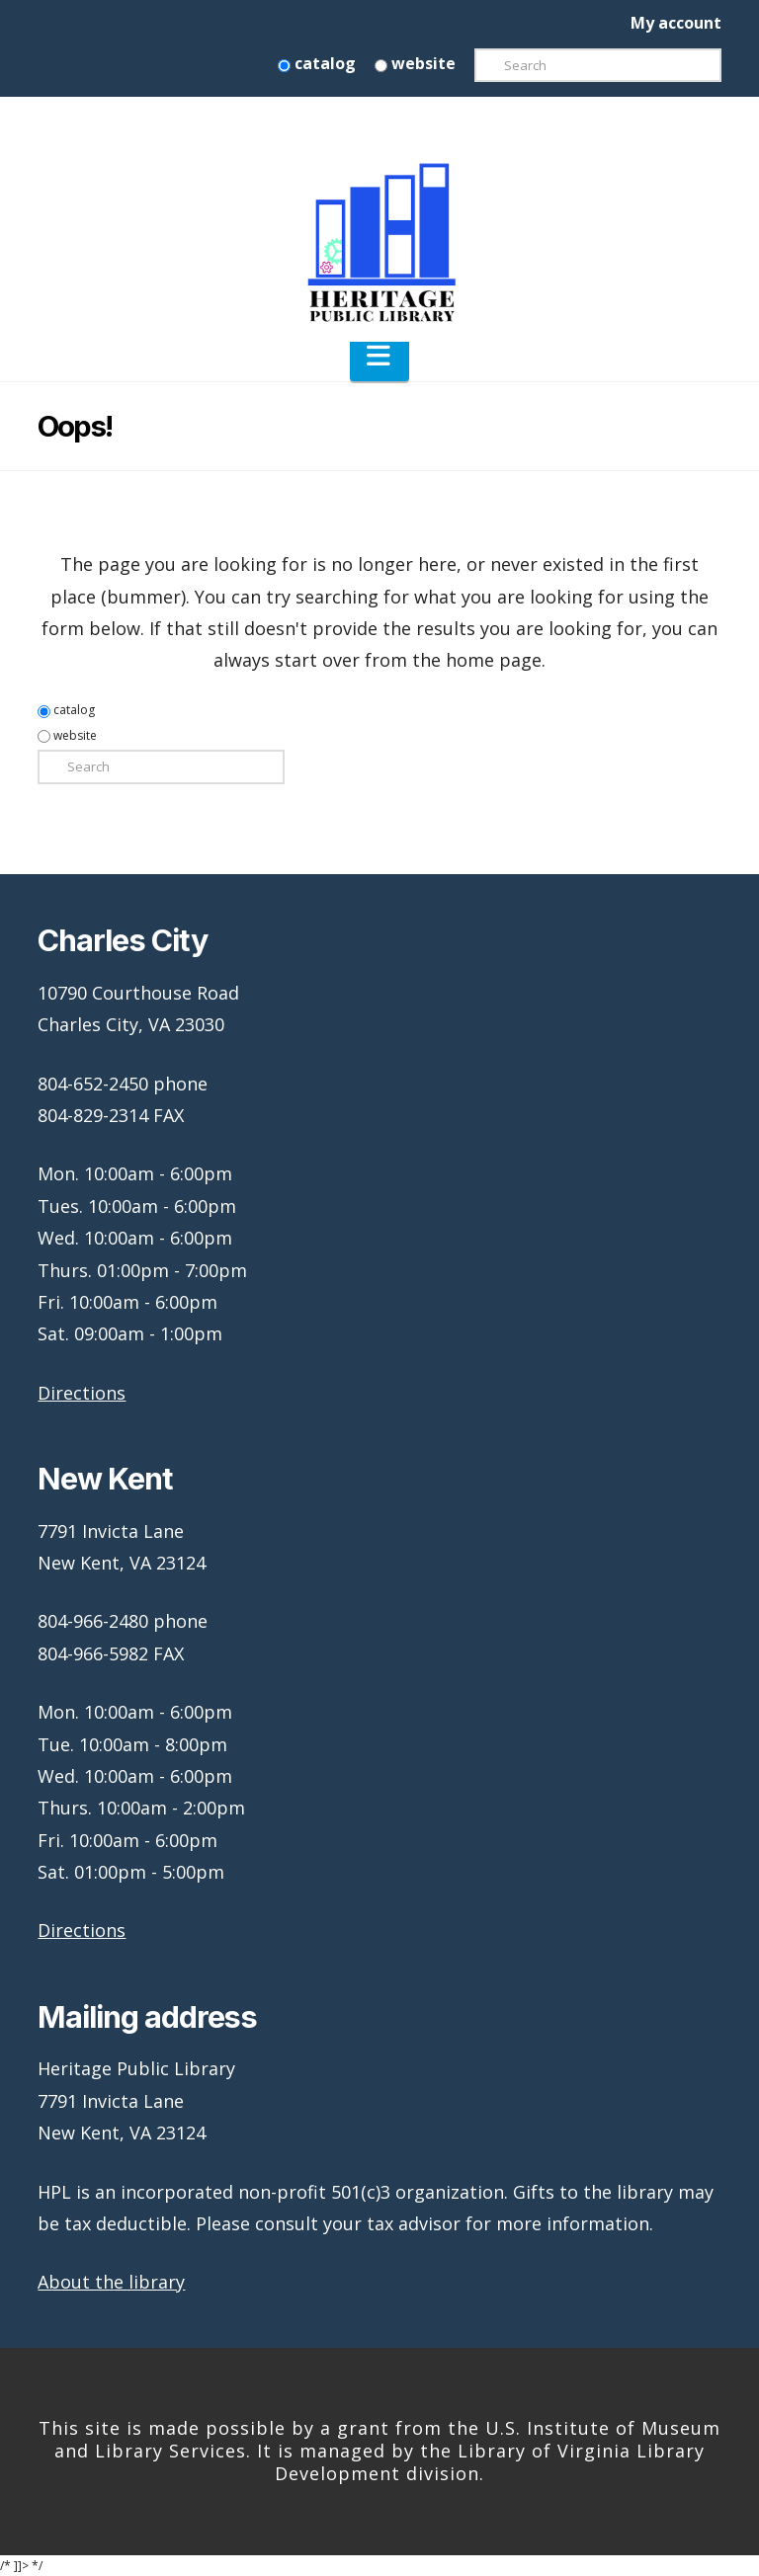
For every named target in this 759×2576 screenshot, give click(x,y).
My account (676, 23)
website (415, 63)
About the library (111, 2282)
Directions (82, 1393)
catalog (317, 63)
